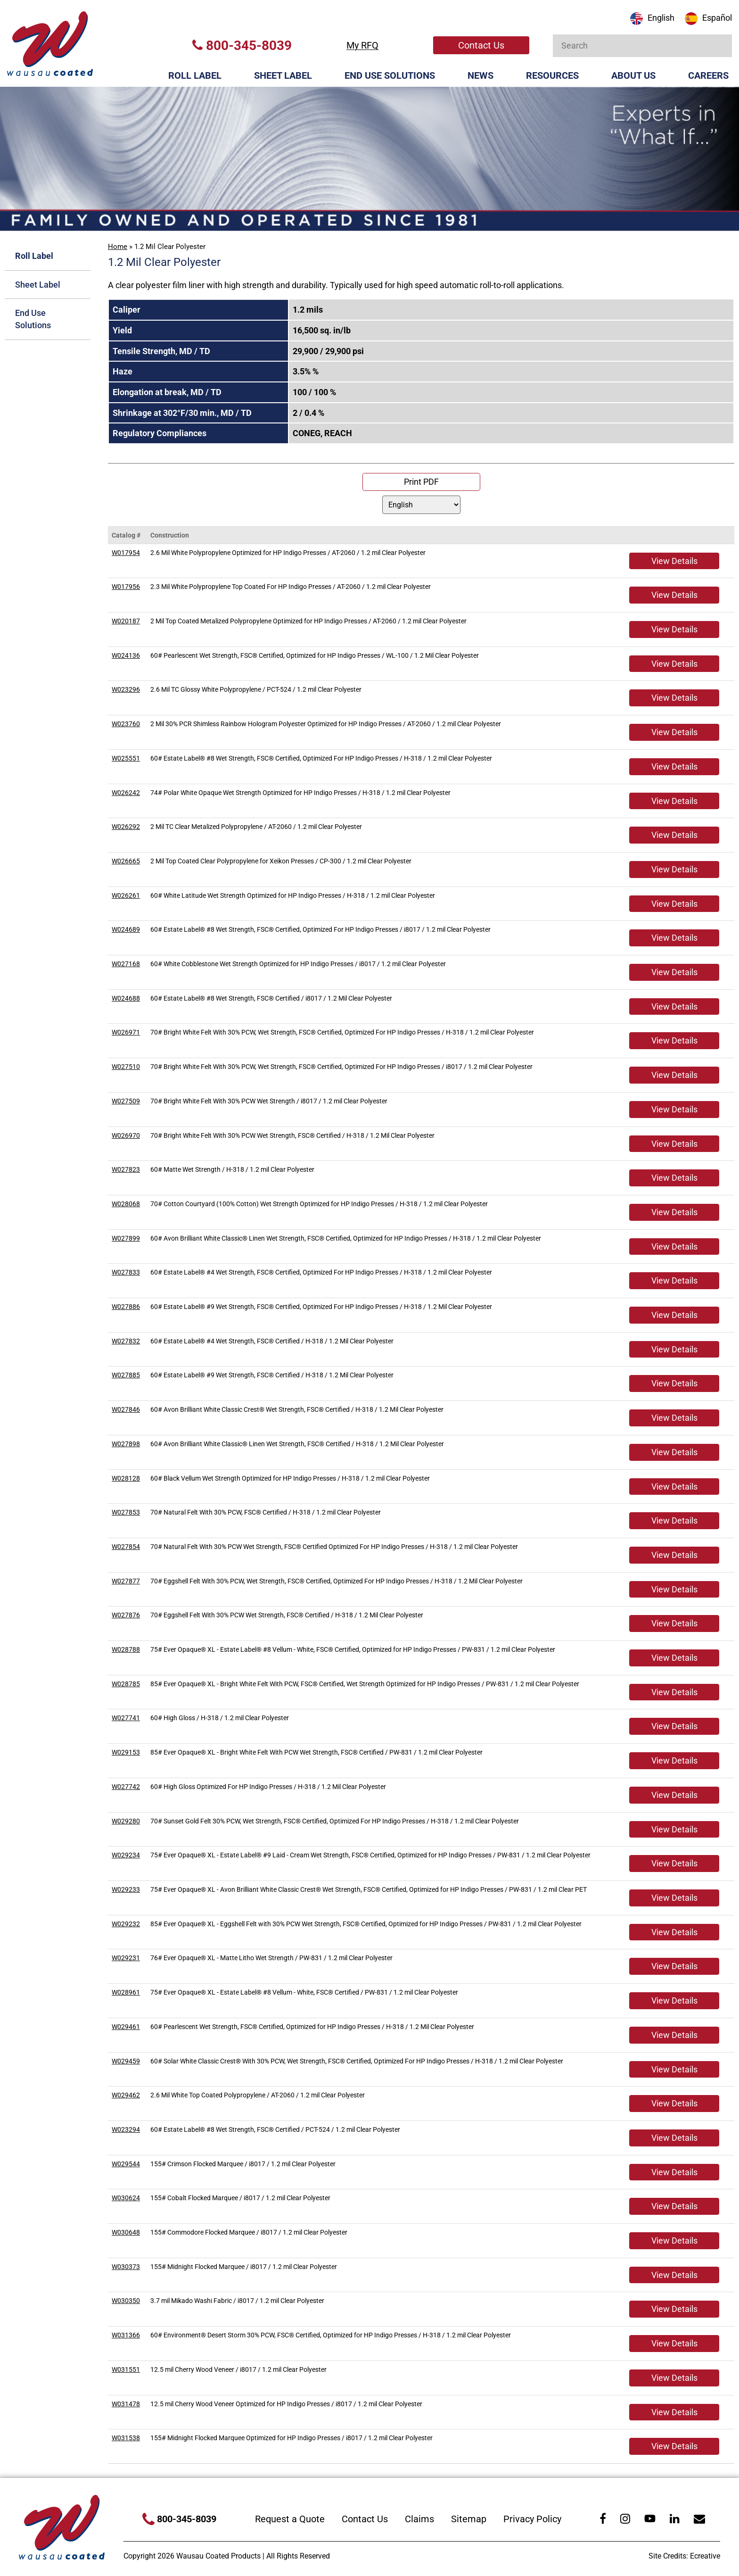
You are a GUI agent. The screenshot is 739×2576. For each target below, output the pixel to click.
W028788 (126, 1649)
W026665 (126, 861)
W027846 (126, 1409)
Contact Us (481, 45)
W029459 (126, 2061)
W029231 (126, 1958)
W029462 (126, 2095)
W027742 (126, 1786)
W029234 (126, 1855)
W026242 (126, 792)
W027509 (126, 1101)
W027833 (126, 1272)
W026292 (126, 826)
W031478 (126, 2404)
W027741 (126, 1718)
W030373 (126, 2266)
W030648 (126, 2232)
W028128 (126, 1478)
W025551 (126, 758)
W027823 (126, 1169)
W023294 (126, 2129)
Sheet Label (283, 75)
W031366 (126, 2335)
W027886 (126, 1306)
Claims (419, 2519)
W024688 (126, 998)
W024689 (126, 929)
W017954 (126, 552)
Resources (552, 75)
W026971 (126, 1032)
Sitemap (468, 2519)
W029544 (126, 2164)
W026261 (126, 895)
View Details (674, 561)
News (480, 75)
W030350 (126, 2300)
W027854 (126, 1546)
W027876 (126, 1615)
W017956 (126, 586)
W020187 (126, 621)
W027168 (126, 964)
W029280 (126, 1821)
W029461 (126, 2026)
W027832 (126, 1341)
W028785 (126, 1684)
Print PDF (421, 482)
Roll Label (195, 75)
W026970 (126, 1135)
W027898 (126, 1444)
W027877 (126, 1581)
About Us (633, 75)
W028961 (126, 1992)
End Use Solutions (390, 75)
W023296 (126, 689)
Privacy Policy (532, 2519)
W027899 (126, 1238)
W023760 (126, 724)
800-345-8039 (242, 45)
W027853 (126, 1512)
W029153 (126, 1752)
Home (117, 246)
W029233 (126, 1889)
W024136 (126, 655)
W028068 (126, 1204)
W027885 (126, 1375)
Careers (708, 75)
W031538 (126, 2438)
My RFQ (362, 45)
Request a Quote (290, 2519)
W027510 (126, 1066)
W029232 (126, 1924)
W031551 (126, 2369)
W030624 (126, 2198)
